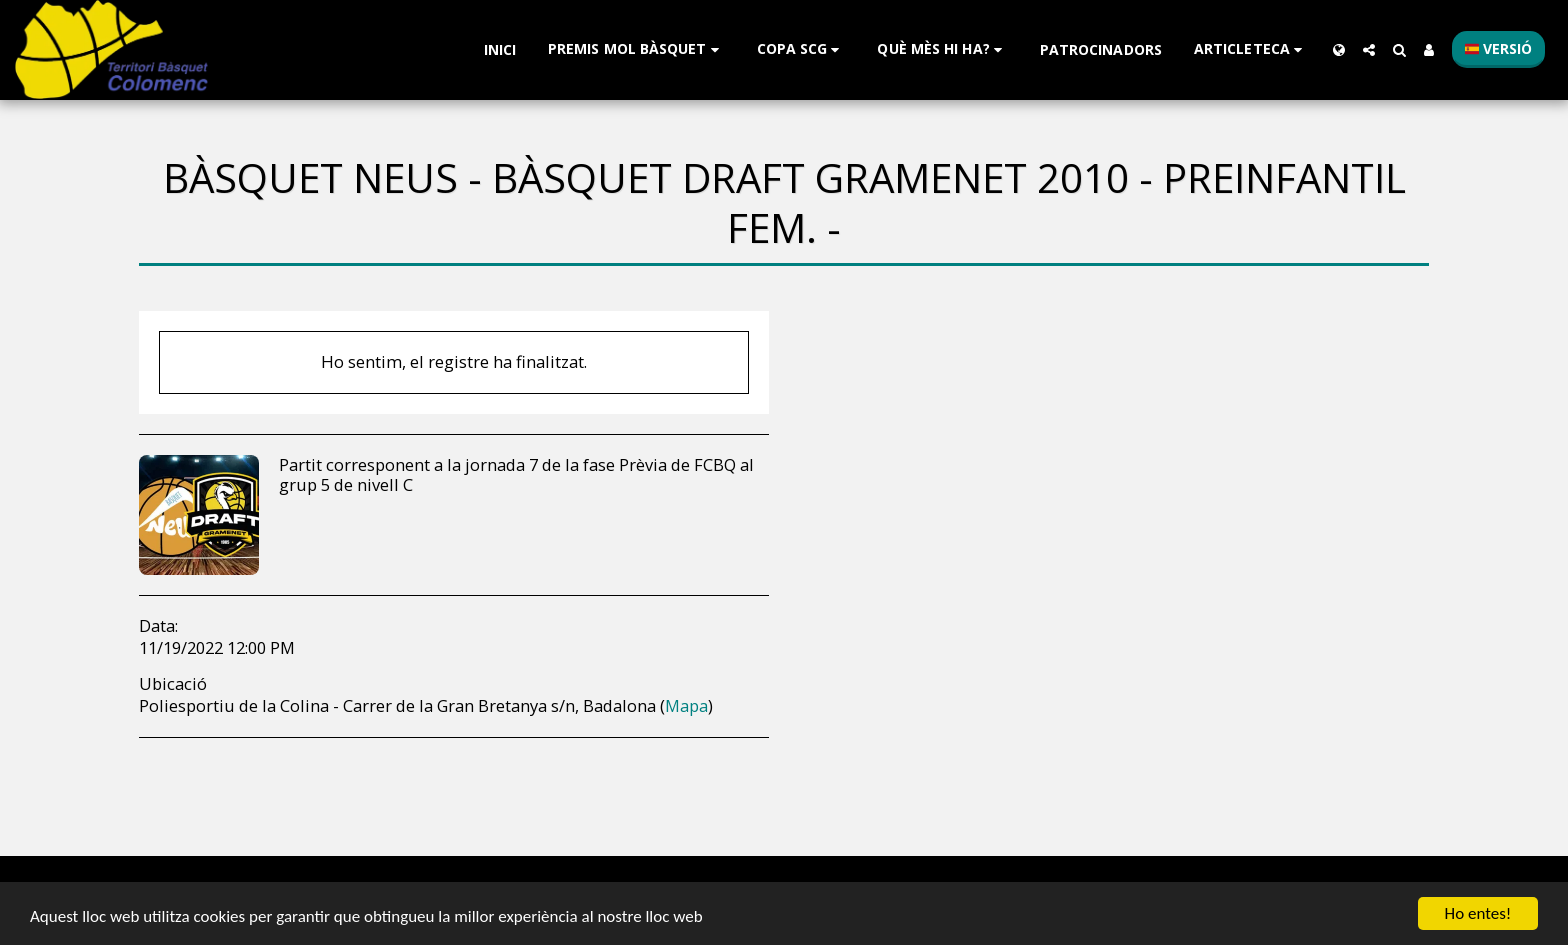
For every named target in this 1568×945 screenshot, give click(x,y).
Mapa (686, 705)
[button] (636, 49)
